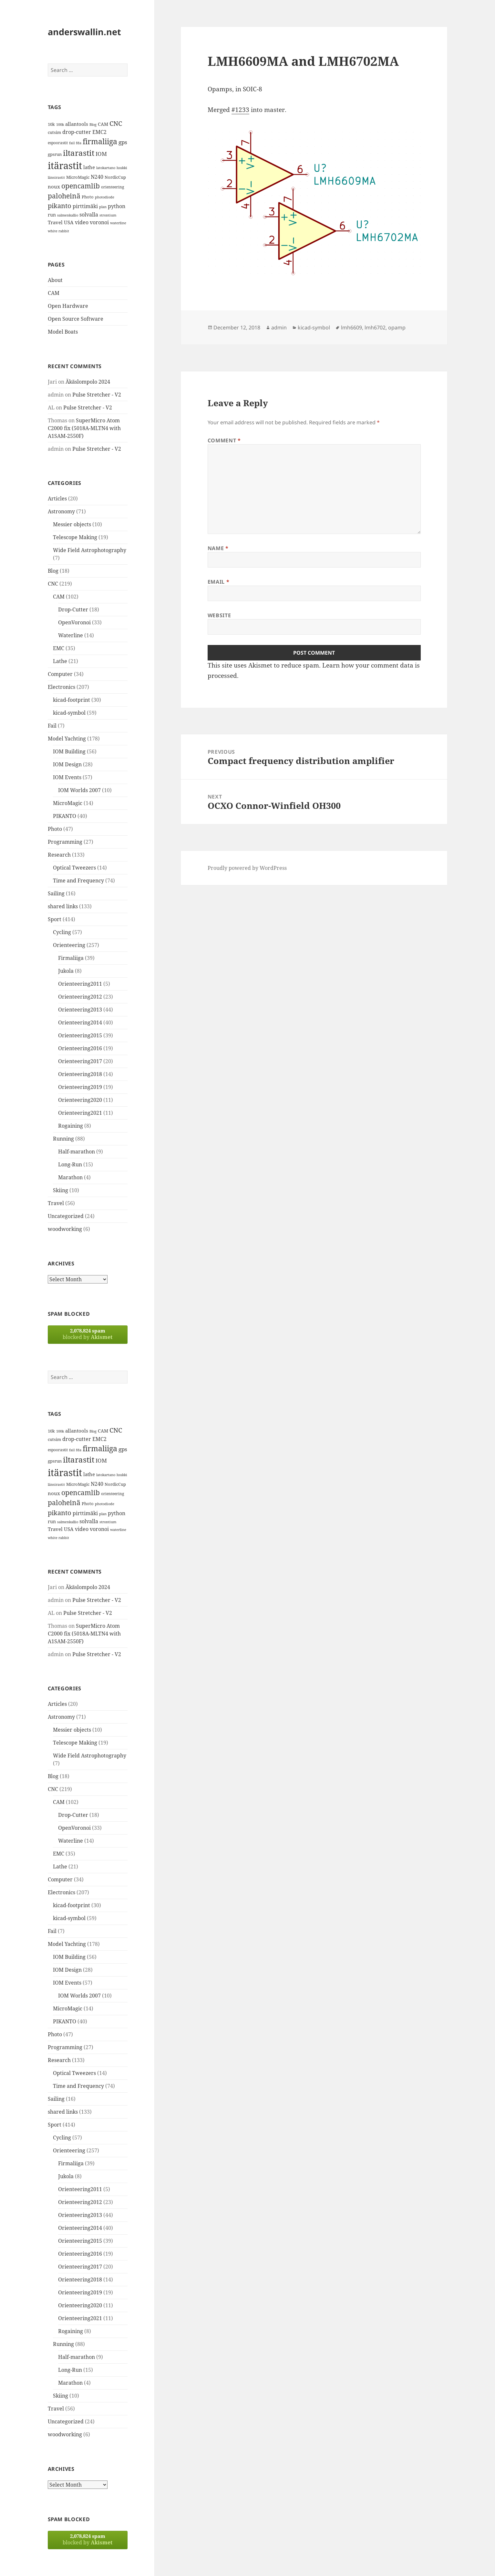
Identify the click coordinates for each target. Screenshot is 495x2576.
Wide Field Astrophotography (89, 550)
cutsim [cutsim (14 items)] (54, 132)
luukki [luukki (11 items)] (122, 168)
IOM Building (69, 751)
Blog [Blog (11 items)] (93, 124)
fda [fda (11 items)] (78, 143)
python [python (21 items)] (116, 206)
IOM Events (67, 777)
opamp (397, 327)
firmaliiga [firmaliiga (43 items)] (100, 141)
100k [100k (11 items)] (60, 124)
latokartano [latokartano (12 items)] (105, 167)
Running (63, 1138)
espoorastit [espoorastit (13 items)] (58, 143)
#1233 (240, 110)
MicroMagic (67, 803)
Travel (56, 1203)
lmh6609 (351, 327)
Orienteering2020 (80, 1099)
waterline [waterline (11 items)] (118, 223)
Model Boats (63, 331)
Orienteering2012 (80, 996)
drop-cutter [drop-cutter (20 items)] (76, 132)
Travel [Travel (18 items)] (55, 222)
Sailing (56, 893)
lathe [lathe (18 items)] (89, 167)
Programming (65, 841)
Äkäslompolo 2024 (88, 381)
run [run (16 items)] (52, 215)
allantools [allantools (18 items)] (76, 124)
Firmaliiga (71, 957)
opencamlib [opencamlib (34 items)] (80, 185)
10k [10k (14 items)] (51, 124)
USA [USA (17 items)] (69, 222)
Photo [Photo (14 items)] (88, 197)
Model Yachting (67, 738)
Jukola (66, 970)
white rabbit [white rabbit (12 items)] (58, 230)
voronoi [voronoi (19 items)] (99, 222)
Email (218, 581)
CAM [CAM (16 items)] (103, 124)
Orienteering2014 (80, 1022)
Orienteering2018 (80, 1074)
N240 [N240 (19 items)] (97, 176)
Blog (53, 570)
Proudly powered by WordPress (247, 867)
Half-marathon (76, 1151)
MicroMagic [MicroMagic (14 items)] (77, 177)
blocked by (88, 1334)
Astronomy (61, 511)
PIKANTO (64, 816)
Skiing (60, 1190)
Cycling (62, 932)
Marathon (70, 1177)
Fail (52, 725)
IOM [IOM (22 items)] (101, 153)
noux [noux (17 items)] (54, 186)
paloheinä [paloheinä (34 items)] (64, 195)
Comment (224, 440)
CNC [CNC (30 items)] (115, 123)
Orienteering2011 (80, 983)
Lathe (60, 661)
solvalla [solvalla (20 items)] (88, 214)
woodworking (65, 1229)
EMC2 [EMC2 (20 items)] (99, 132)
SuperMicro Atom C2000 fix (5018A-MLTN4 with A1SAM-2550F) (84, 428)
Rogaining (70, 1125)
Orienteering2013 (80, 1009)
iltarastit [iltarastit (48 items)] (78, 152)
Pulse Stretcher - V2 (96, 394)
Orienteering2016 (80, 1048)
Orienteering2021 (80, 1112)
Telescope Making (75, 537)
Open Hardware (68, 305)
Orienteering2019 (80, 1087)
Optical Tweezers (74, 867)
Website (219, 615)
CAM (53, 293)
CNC (53, 583)
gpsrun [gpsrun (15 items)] (55, 154)
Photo (55, 828)
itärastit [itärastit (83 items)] (65, 165)
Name (218, 548)
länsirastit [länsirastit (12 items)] (56, 177)
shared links (63, 906)
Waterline (70, 635)
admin (279, 327)
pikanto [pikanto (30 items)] (59, 205)
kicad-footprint (71, 699)
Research (59, 854)
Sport (54, 919)
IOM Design (67, 764)
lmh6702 (375, 327)
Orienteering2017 (80, 1061)
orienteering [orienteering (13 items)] (112, 187)
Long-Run (70, 1164)
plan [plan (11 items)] (103, 207)
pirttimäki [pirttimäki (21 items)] (85, 206)
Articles (57, 498)
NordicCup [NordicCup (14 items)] (115, 177)
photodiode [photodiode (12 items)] (104, 197)
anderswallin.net (84, 32)
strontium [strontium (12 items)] (107, 215)
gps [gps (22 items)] (123, 142)
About (55, 280)
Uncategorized (66, 1216)
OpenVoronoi (74, 622)
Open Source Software (75, 318)
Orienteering (69, 945)
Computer (60, 674)
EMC (58, 648)
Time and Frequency (78, 880)
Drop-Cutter (73, 609)
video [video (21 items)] (81, 222)
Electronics (61, 686)
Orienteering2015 (80, 1035)
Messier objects (72, 524)
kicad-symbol (69, 712)
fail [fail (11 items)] (72, 143)
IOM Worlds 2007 (79, 790)
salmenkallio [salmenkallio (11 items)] (67, 215)
